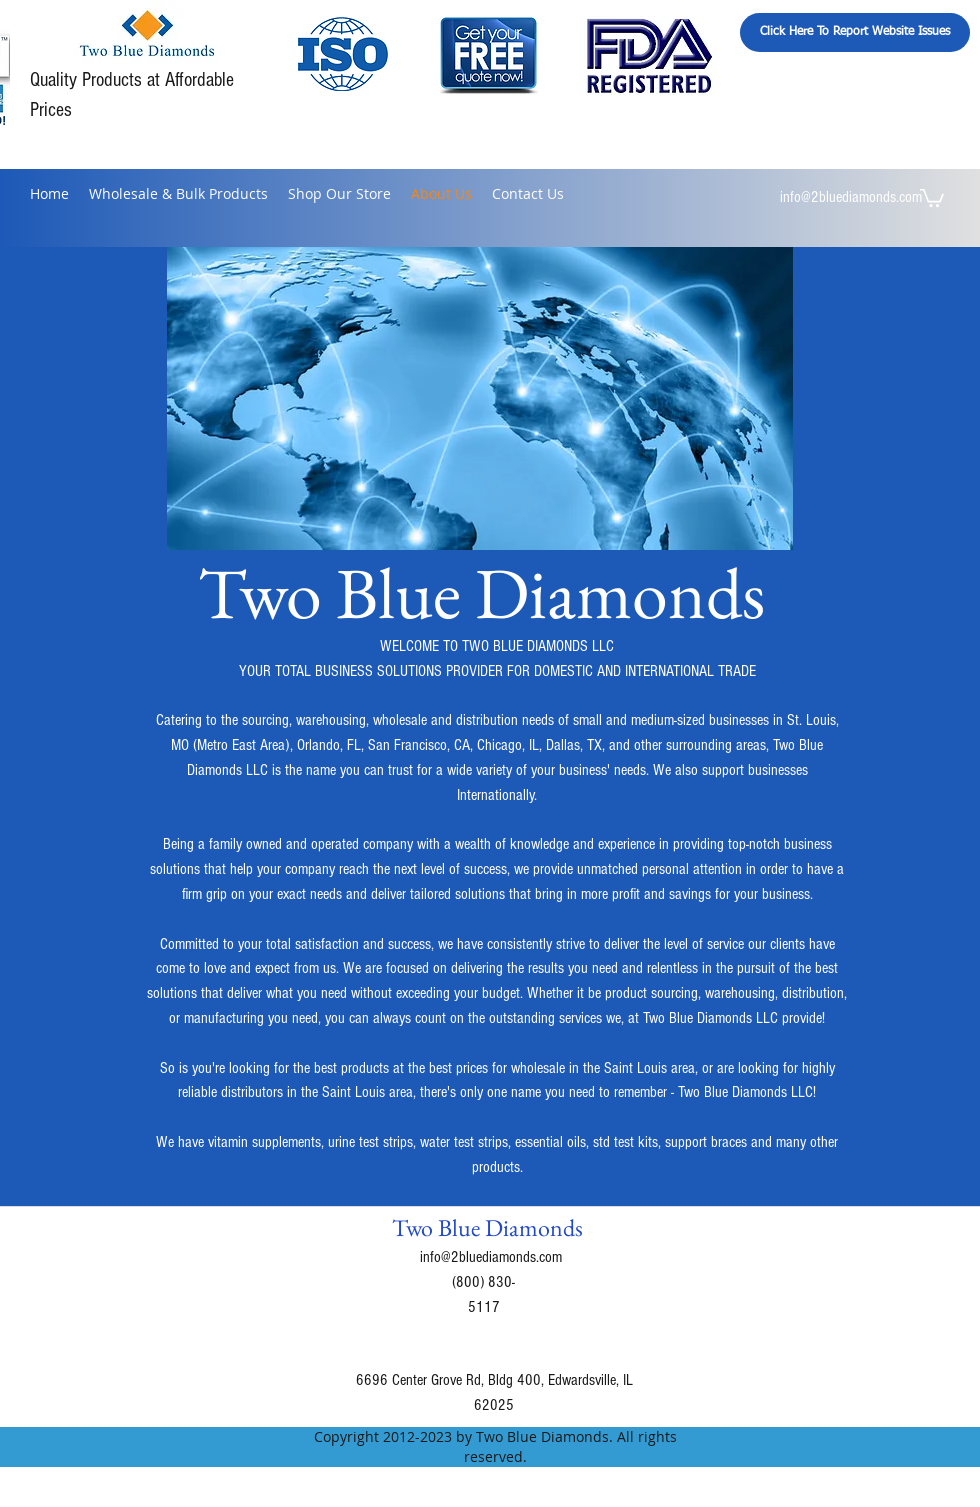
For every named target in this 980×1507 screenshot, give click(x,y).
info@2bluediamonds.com (851, 197)
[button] (932, 197)
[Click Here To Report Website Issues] (855, 32)
